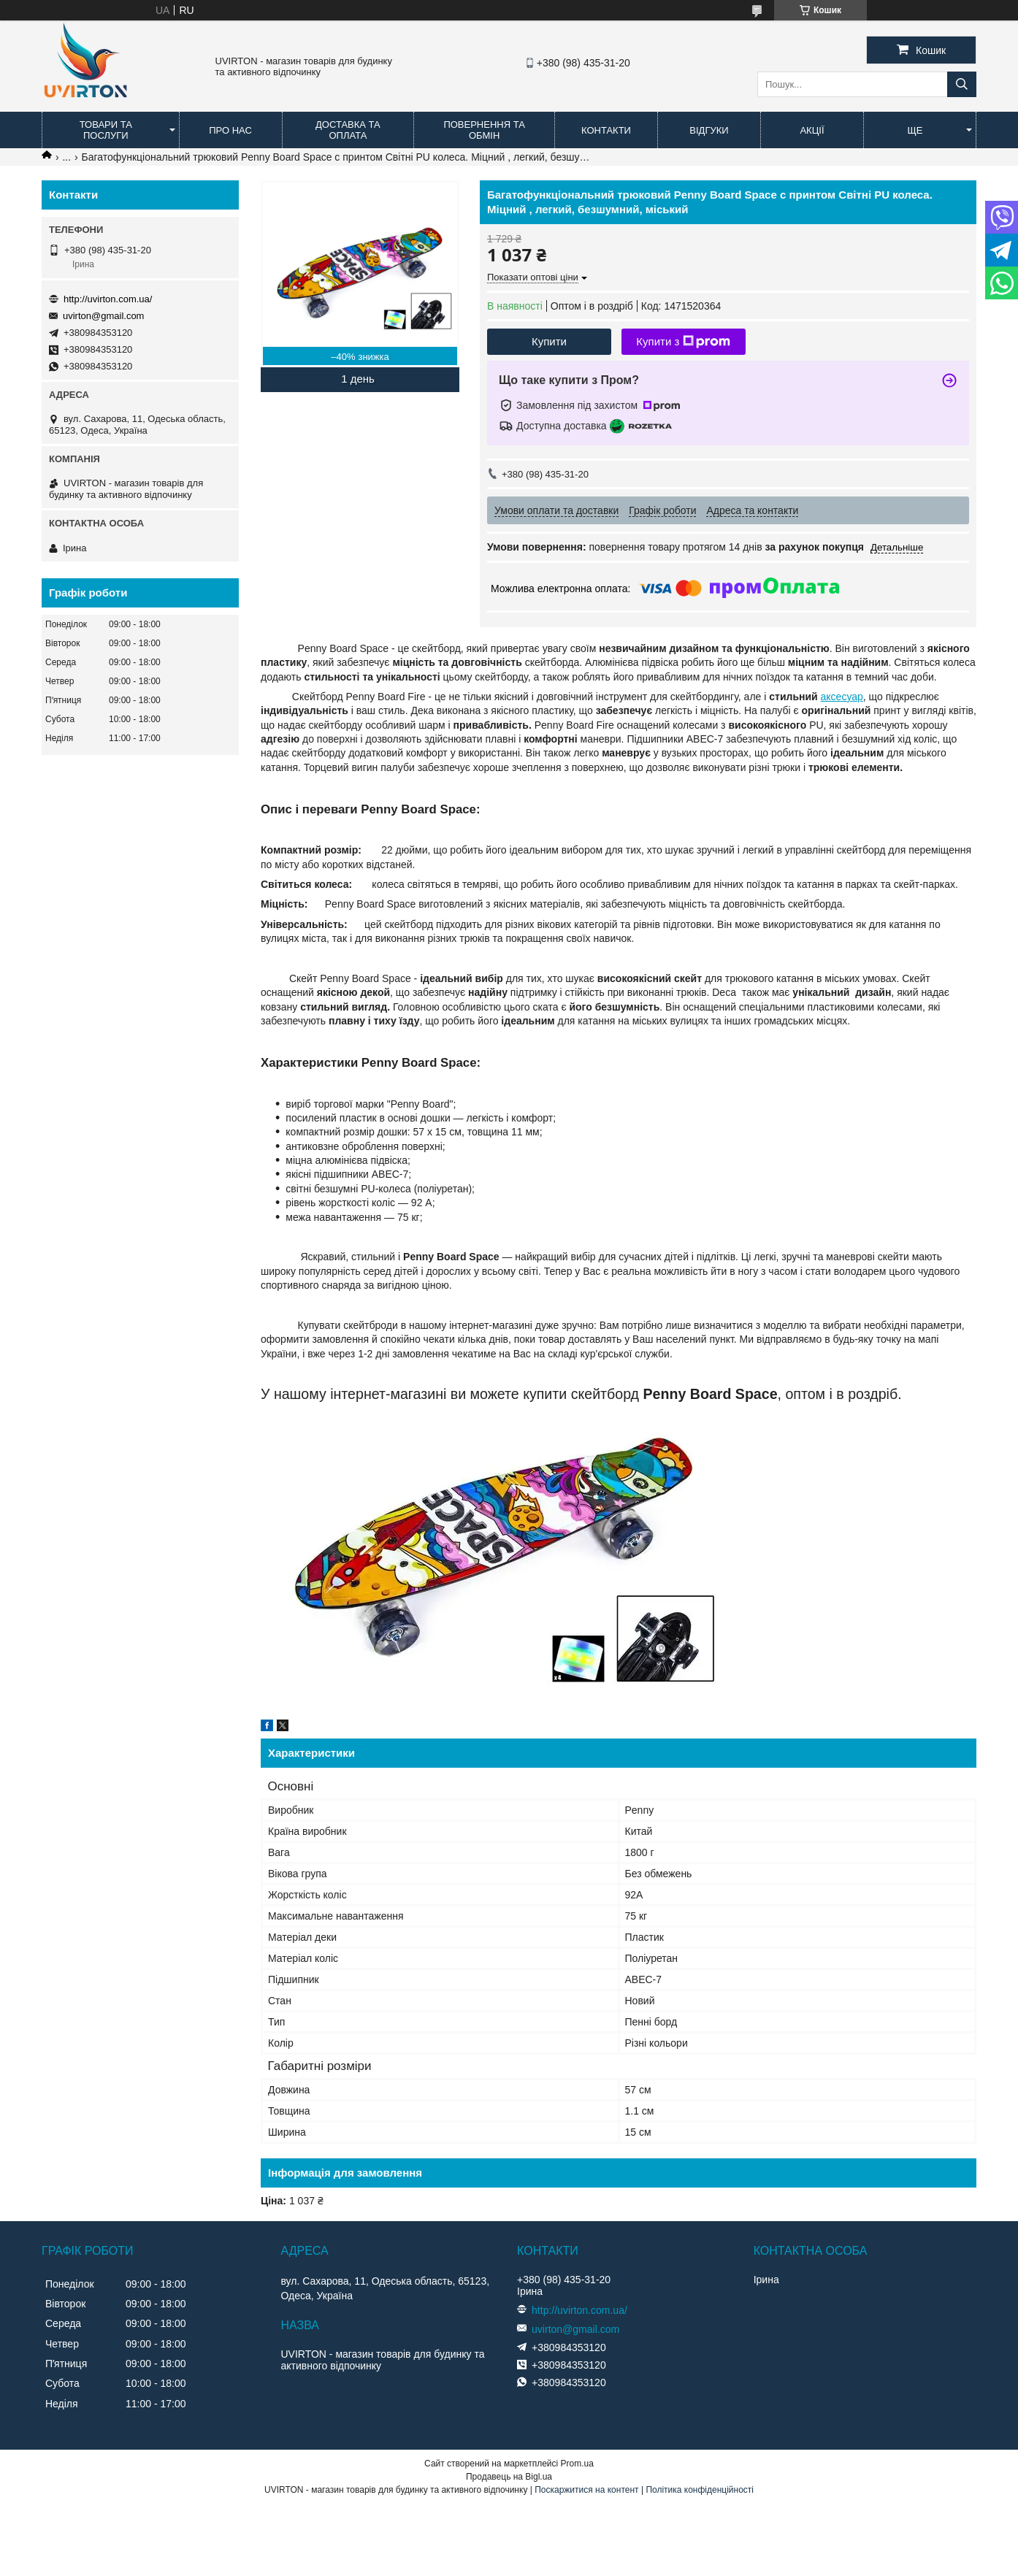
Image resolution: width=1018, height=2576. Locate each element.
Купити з (683, 341)
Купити (549, 341)
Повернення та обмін (483, 130)
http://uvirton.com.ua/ (108, 299)
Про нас (230, 130)
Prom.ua (577, 2463)
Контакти (606, 130)
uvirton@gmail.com (103, 315)
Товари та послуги (106, 130)
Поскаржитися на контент (586, 2490)
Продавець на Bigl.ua (509, 2477)
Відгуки (708, 130)
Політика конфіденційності (700, 2490)
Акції (812, 130)
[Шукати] (961, 84)
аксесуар (842, 696)
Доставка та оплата (347, 130)
